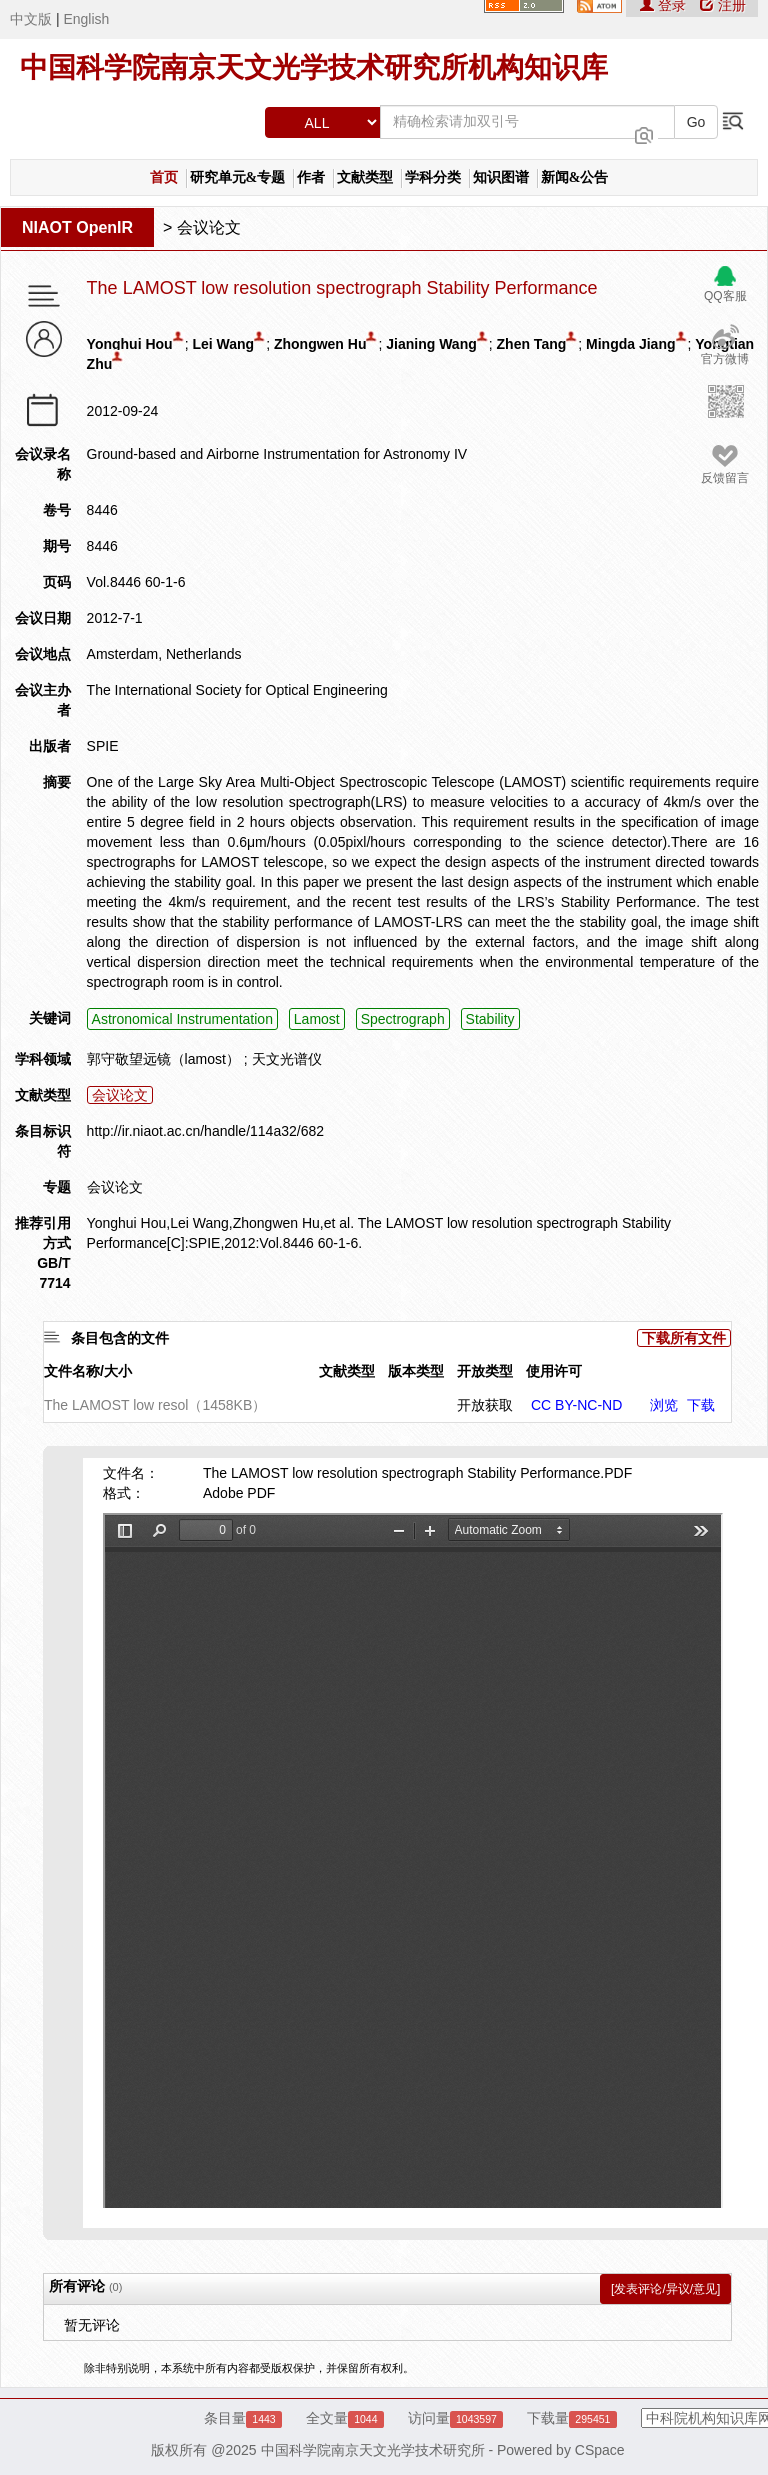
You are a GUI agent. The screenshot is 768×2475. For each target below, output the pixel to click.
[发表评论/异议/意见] (665, 2289)
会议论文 (209, 227)
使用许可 (554, 1371)
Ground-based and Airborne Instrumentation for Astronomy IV (277, 454)
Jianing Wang (431, 344)
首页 (164, 177)
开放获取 (485, 1405)
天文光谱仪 (287, 1059)
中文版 (31, 19)
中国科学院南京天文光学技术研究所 (373, 2450)
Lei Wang (223, 344)
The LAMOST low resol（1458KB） (155, 1405)
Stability (490, 1019)
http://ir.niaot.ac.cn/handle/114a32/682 (205, 1131)
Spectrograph (403, 1019)
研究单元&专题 (238, 177)
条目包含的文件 (120, 1338)
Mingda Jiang (630, 344)
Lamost (317, 1019)
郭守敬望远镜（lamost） (163, 1059)
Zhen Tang (532, 344)
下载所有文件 (684, 1338)
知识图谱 (501, 177)
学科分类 (433, 177)
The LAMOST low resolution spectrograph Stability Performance (342, 288)
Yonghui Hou (130, 344)
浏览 (664, 1405)
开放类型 (485, 1371)
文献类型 (365, 177)
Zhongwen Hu (320, 344)
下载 (701, 1405)
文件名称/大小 (88, 1371)
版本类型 (416, 1371)
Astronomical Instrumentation (182, 1019)
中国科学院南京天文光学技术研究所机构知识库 (314, 67)
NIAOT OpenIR (77, 227)
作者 (311, 177)
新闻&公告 (575, 177)
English (86, 19)
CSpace (600, 2450)
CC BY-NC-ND (576, 1405)
